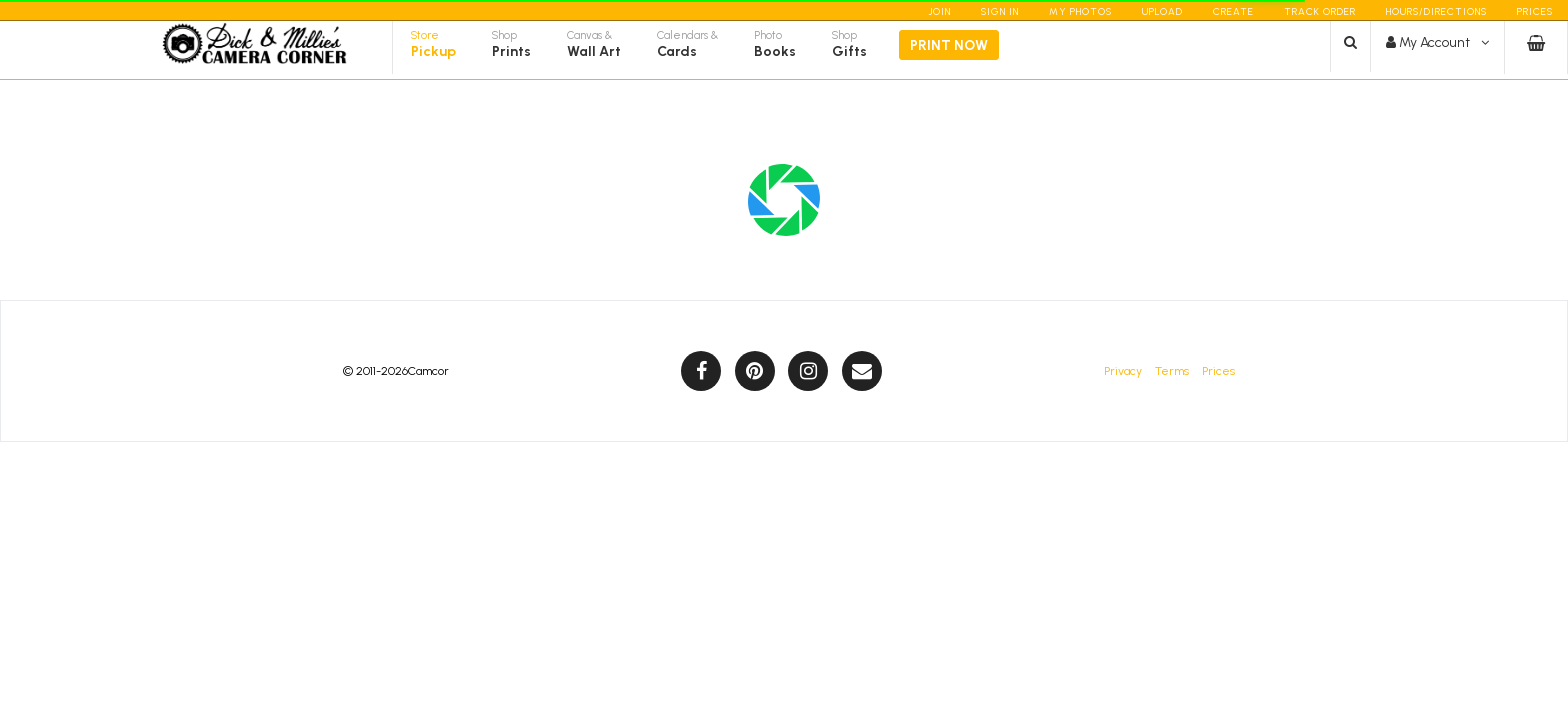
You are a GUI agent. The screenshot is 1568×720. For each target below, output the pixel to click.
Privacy (1123, 371)
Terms (1172, 371)
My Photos (1080, 11)
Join (939, 11)
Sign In (1000, 11)
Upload (1162, 11)
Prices (1535, 11)
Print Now (949, 61)
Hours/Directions (1436, 11)
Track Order (1320, 11)
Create (1233, 11)
